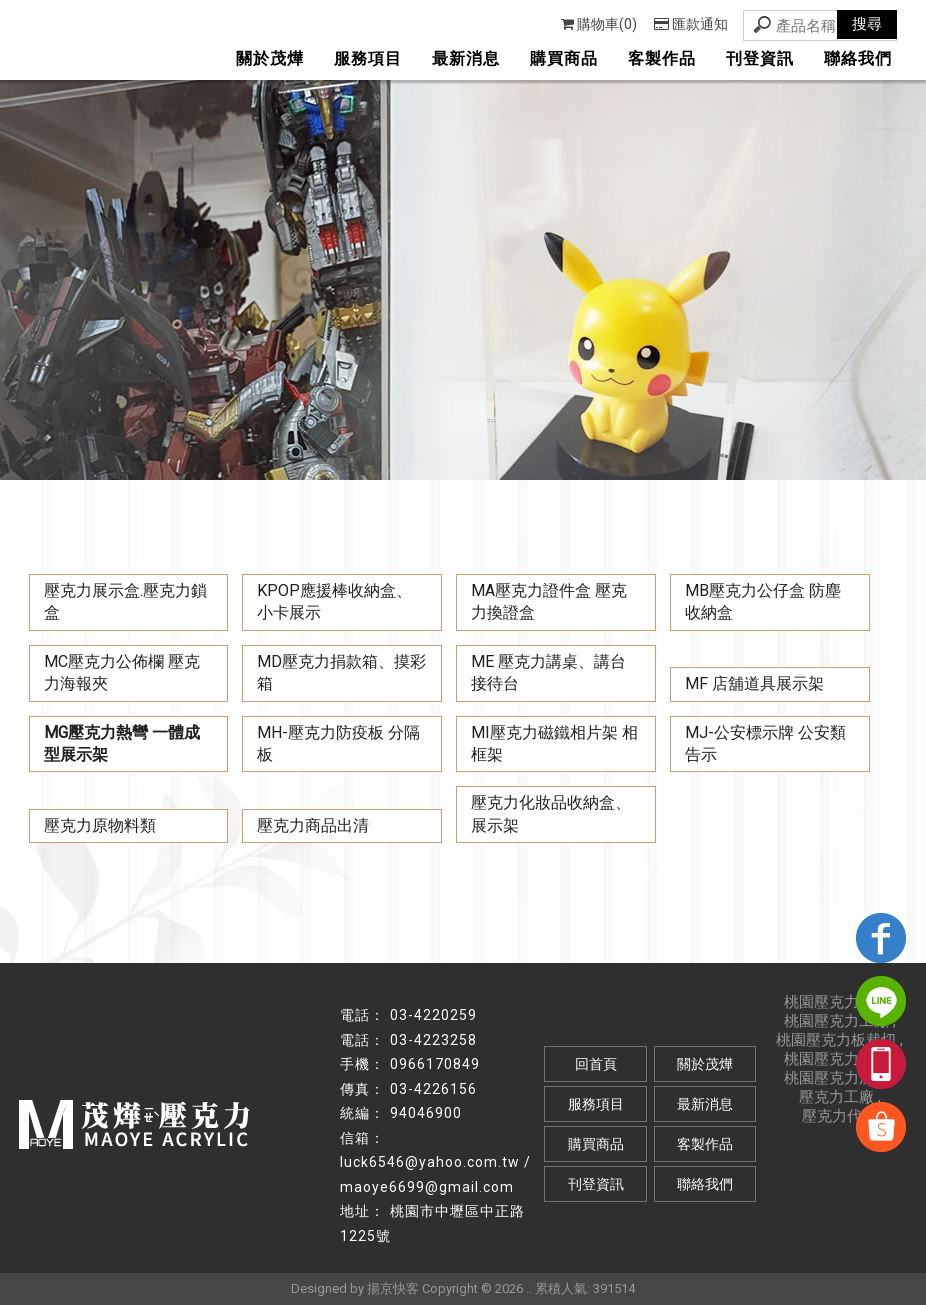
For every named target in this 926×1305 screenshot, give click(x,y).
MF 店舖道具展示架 (754, 683)
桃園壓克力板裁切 (836, 1040)
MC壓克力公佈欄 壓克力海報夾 (122, 672)
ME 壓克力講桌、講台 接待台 (548, 672)
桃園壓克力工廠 (836, 1021)
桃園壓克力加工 (836, 1078)
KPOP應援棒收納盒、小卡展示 (334, 601)
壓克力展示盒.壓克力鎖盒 (125, 601)
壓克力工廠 (836, 1097)
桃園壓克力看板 (836, 1059)
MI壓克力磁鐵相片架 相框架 (554, 743)
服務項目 (368, 58)
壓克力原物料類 (100, 825)
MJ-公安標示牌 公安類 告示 (765, 743)
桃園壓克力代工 (836, 1002)
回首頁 (596, 1064)
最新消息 (466, 58)
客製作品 (662, 58)
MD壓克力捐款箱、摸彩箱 (341, 672)
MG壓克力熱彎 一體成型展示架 (122, 743)
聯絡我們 (858, 58)
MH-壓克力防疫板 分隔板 (338, 743)
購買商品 (564, 58)
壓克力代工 (839, 1116)
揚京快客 (393, 1288)
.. (529, 1288)
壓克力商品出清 (313, 825)
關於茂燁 (270, 58)
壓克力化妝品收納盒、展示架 (551, 813)
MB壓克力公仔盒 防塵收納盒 (763, 601)
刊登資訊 (760, 58)
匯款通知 (691, 24)
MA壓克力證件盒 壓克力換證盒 (549, 601)
